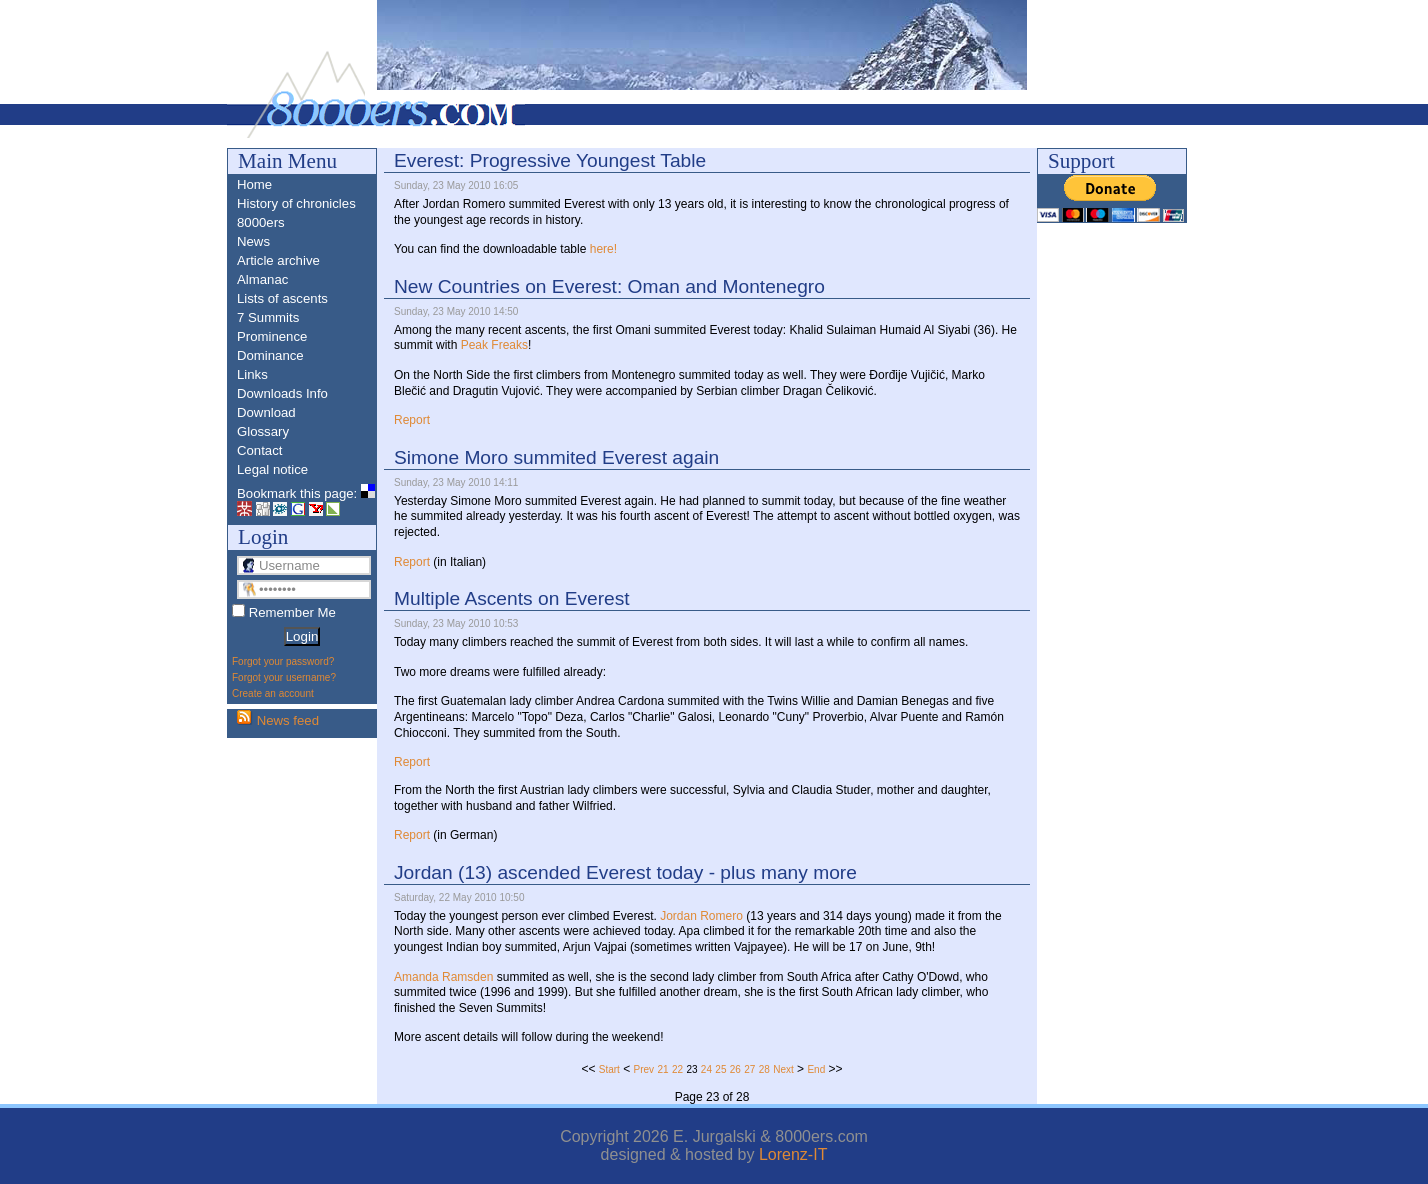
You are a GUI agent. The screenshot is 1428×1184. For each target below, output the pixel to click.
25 (720, 1069)
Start (609, 1069)
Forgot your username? (284, 677)
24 (706, 1069)
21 (662, 1069)
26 (735, 1069)
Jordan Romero (701, 916)
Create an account (273, 693)
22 (677, 1069)
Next (783, 1069)
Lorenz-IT (793, 1154)
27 (749, 1069)
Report (412, 420)
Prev (644, 1069)
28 (764, 1069)
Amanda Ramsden (443, 977)
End (816, 1069)
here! (603, 249)
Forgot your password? (283, 661)
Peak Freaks (494, 345)
